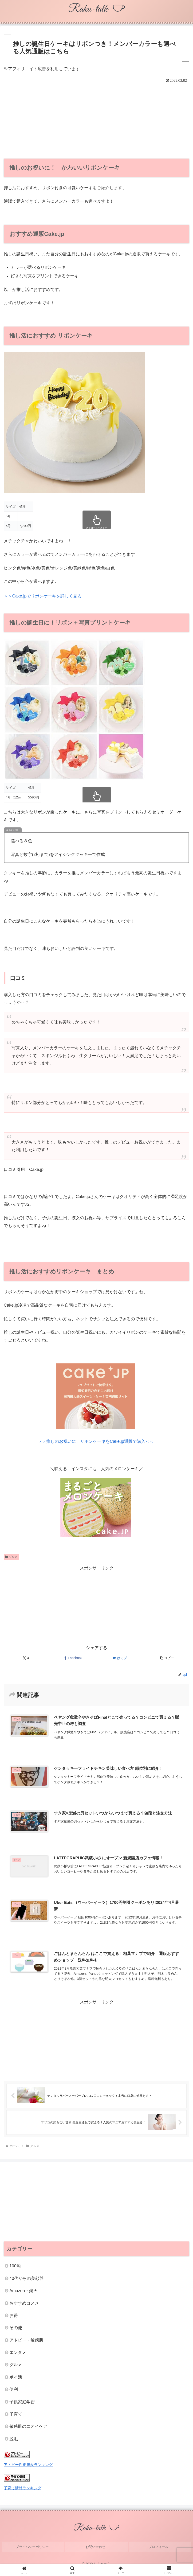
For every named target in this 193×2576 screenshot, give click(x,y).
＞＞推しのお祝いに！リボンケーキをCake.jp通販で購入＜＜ (96, 1441)
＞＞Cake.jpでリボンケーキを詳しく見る (43, 596)
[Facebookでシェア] (73, 1658)
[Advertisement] (96, 119)
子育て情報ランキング (22, 2488)
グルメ (11, 1556)
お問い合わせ (96, 2545)
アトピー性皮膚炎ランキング (28, 2464)
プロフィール (159, 2545)
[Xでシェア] (26, 1658)
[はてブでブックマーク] (120, 1658)
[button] (167, 1658)
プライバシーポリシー (33, 2545)
